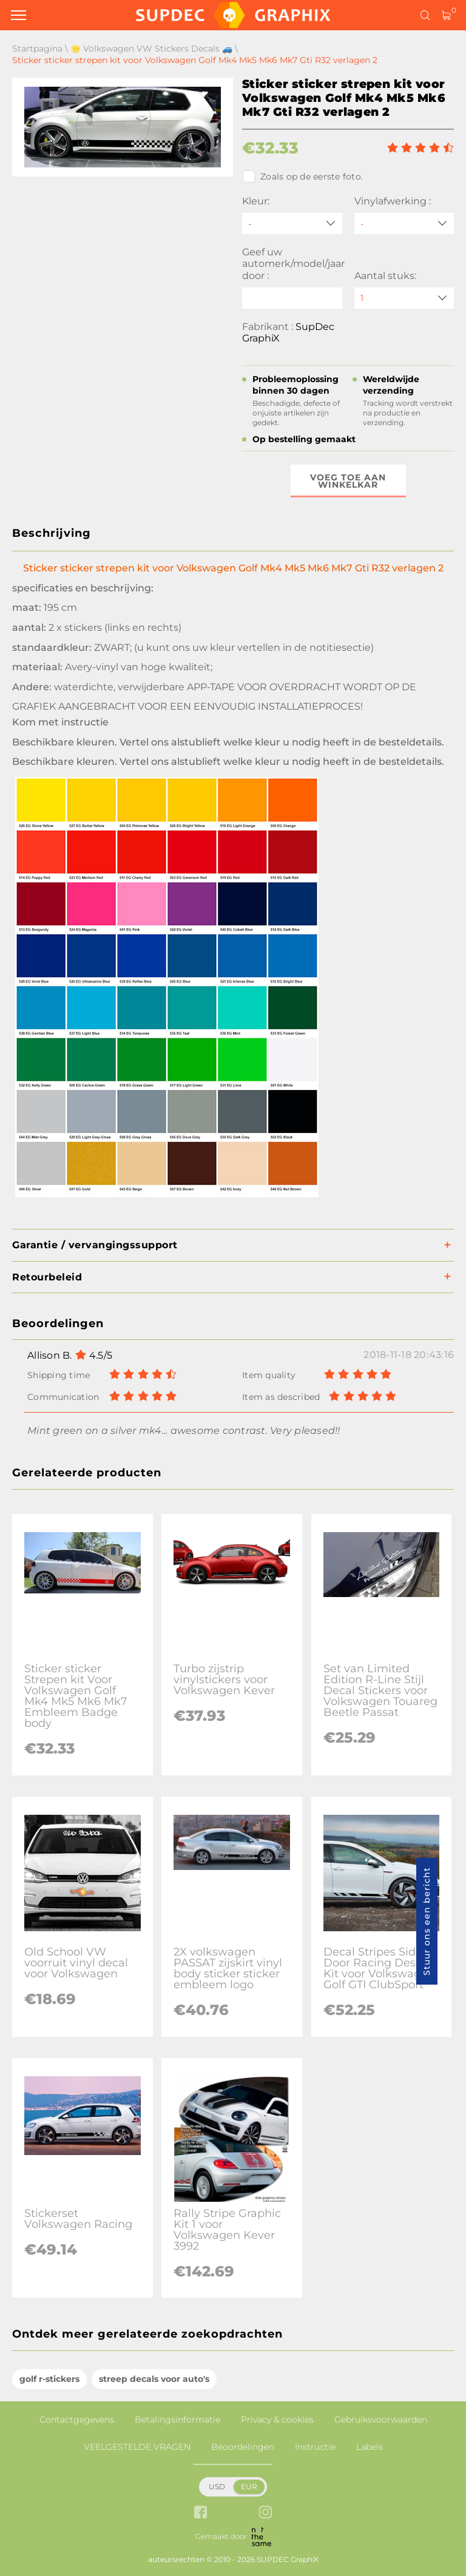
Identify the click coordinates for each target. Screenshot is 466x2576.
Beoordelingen (242, 2446)
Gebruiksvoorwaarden (380, 2419)
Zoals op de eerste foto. (302, 176)
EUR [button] (249, 2486)
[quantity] (404, 298)
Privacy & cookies (277, 2419)
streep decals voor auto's (154, 2378)
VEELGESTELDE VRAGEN (137, 2446)
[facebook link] (200, 2513)
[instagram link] (265, 2513)
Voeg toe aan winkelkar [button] (348, 481)
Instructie (315, 2446)
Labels (369, 2446)
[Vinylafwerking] (404, 223)
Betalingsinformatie (177, 2419)
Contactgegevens (76, 2419)
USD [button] (217, 2486)
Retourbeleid (47, 1277)
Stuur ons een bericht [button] (426, 1921)
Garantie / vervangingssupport (95, 1245)
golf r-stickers (49, 2378)
